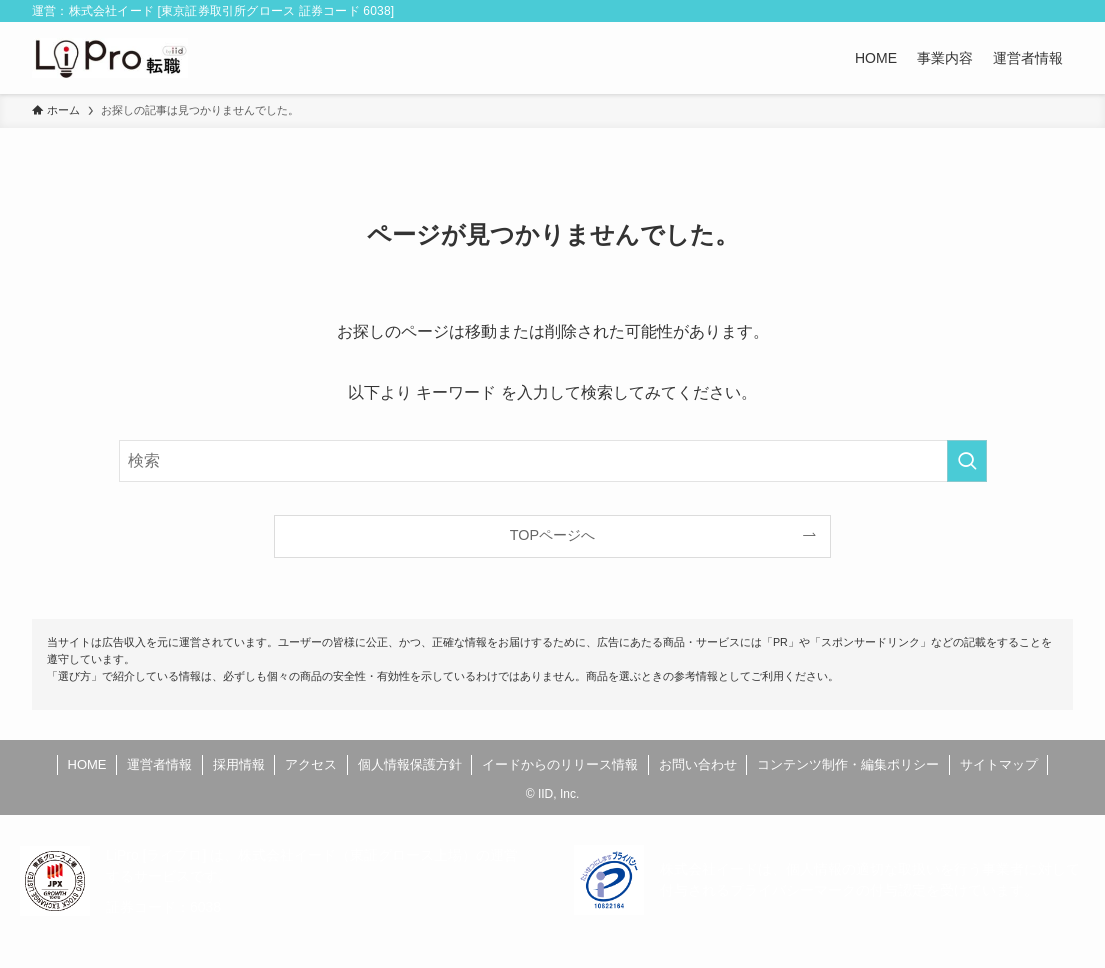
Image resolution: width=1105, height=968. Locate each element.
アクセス (311, 764)
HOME (87, 764)
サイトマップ (999, 764)
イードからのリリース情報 (560, 764)
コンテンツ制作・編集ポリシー (848, 764)
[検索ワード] (553, 461)
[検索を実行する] (967, 461)
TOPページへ (552, 535)
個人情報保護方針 (410, 764)
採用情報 (239, 764)
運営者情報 (159, 764)
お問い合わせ (698, 764)
